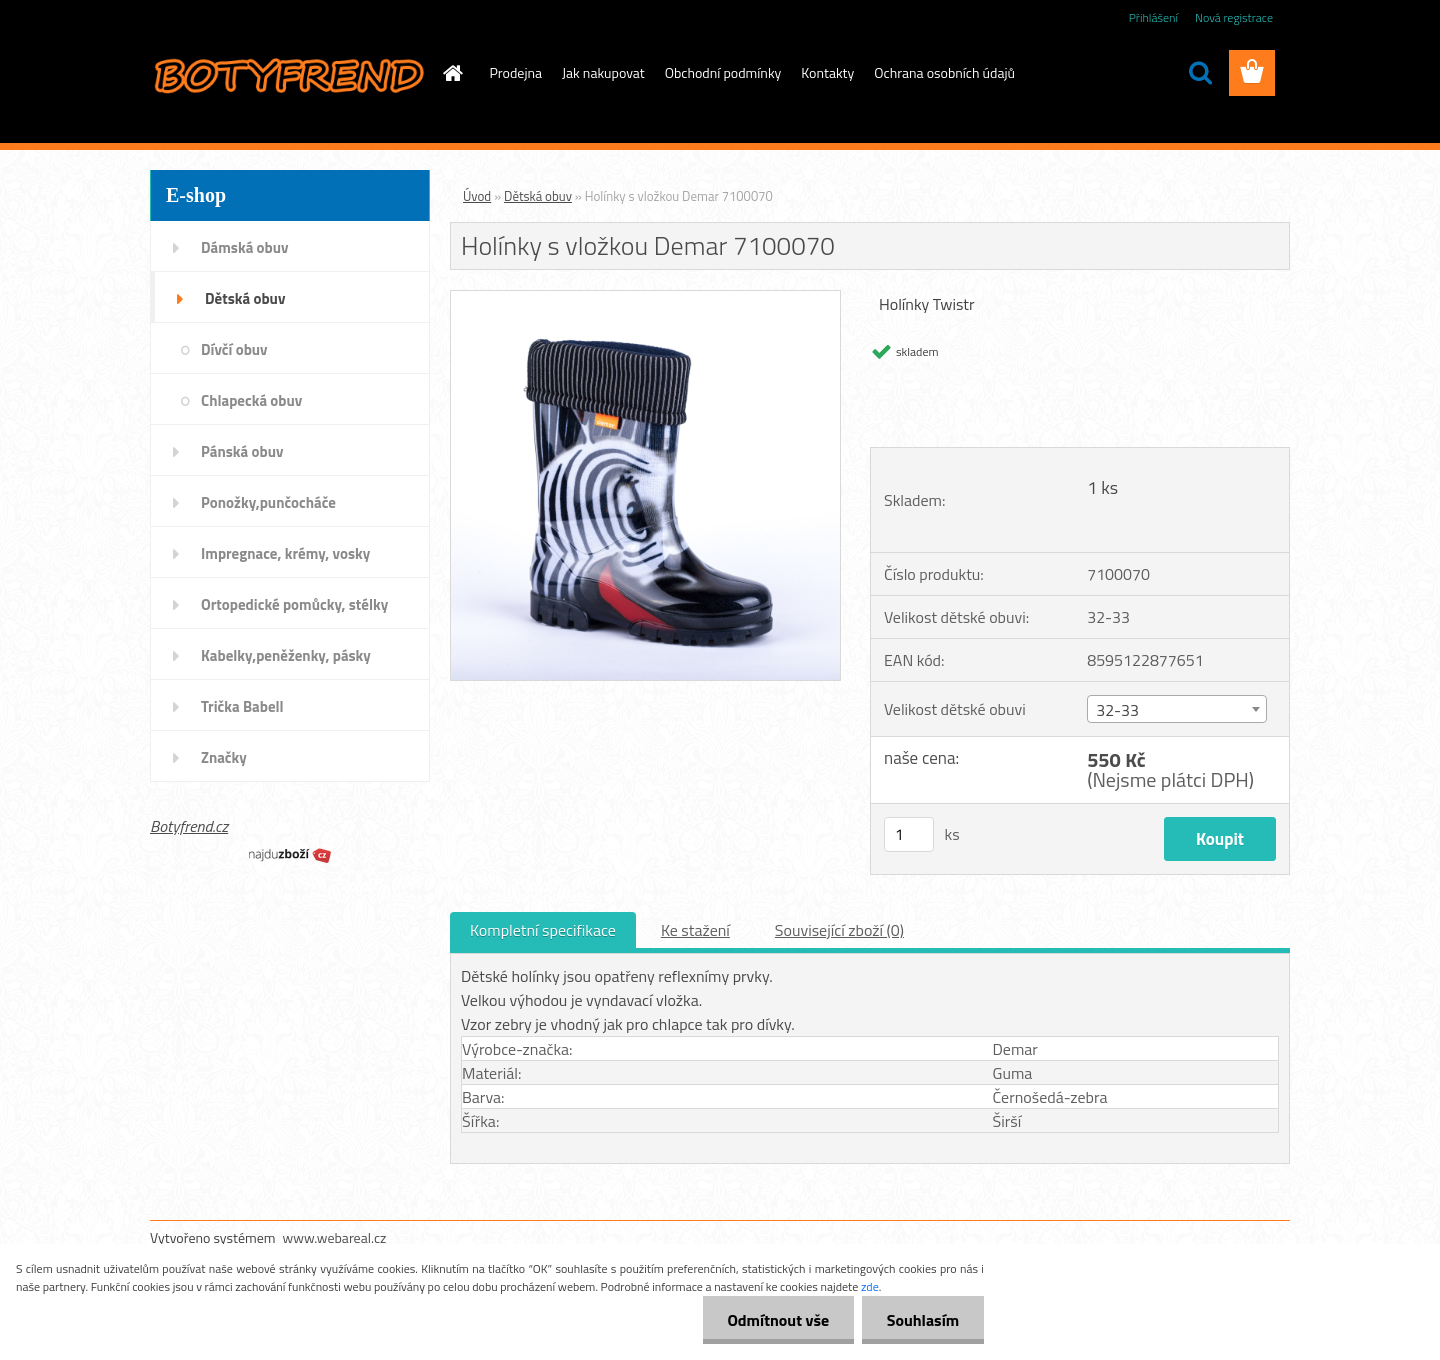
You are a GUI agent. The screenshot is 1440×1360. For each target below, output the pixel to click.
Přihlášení (1153, 17)
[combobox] (1176, 709)
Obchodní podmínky (723, 72)
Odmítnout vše (778, 1320)
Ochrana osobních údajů (944, 72)
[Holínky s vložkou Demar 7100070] (645, 299)
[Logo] (287, 74)
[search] (1200, 73)
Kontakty (827, 72)
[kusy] (909, 834)
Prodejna (516, 72)
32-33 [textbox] (1117, 710)
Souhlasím (922, 1320)
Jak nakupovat (603, 72)
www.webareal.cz (335, 1237)
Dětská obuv (538, 196)
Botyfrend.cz (189, 826)
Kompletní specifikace (543, 930)
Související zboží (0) (839, 930)
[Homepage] (452, 73)
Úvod (477, 196)
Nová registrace (1234, 17)
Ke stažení (695, 930)
